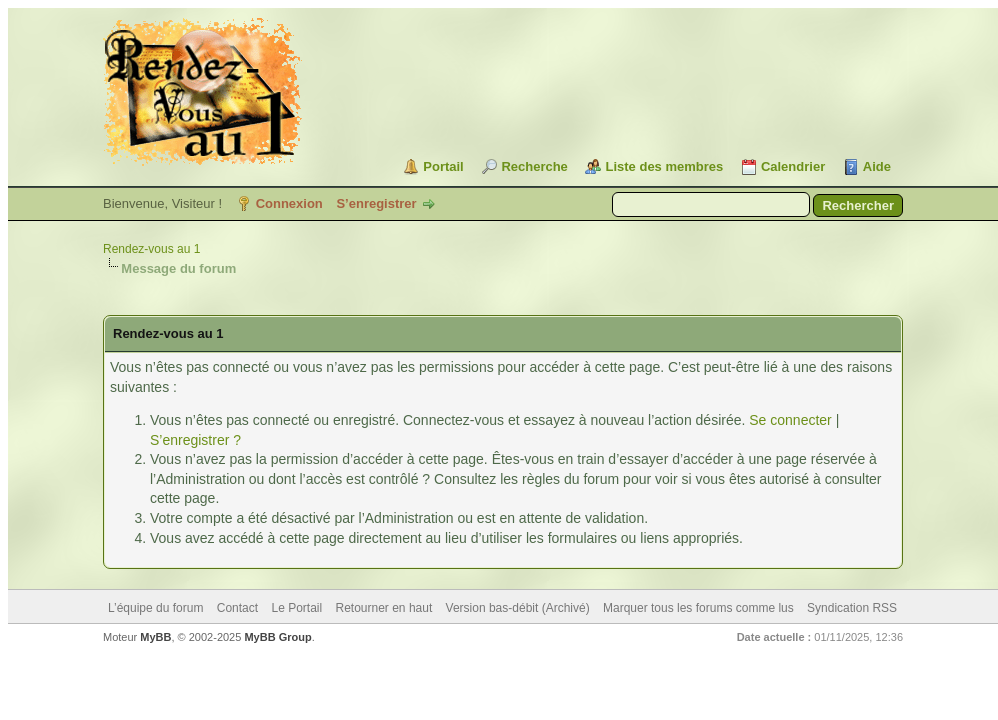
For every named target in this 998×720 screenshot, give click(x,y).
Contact (237, 608)
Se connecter (790, 420)
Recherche (534, 166)
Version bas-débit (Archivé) (518, 608)
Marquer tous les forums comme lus (698, 608)
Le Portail (296, 608)
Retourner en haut (384, 608)
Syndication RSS (852, 608)
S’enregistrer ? (195, 440)
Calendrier (793, 166)
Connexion (289, 203)
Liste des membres (664, 166)
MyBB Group (277, 637)
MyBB (155, 637)
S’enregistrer (376, 203)
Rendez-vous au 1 (151, 249)
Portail (443, 166)
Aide (877, 166)
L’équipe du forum (155, 608)
